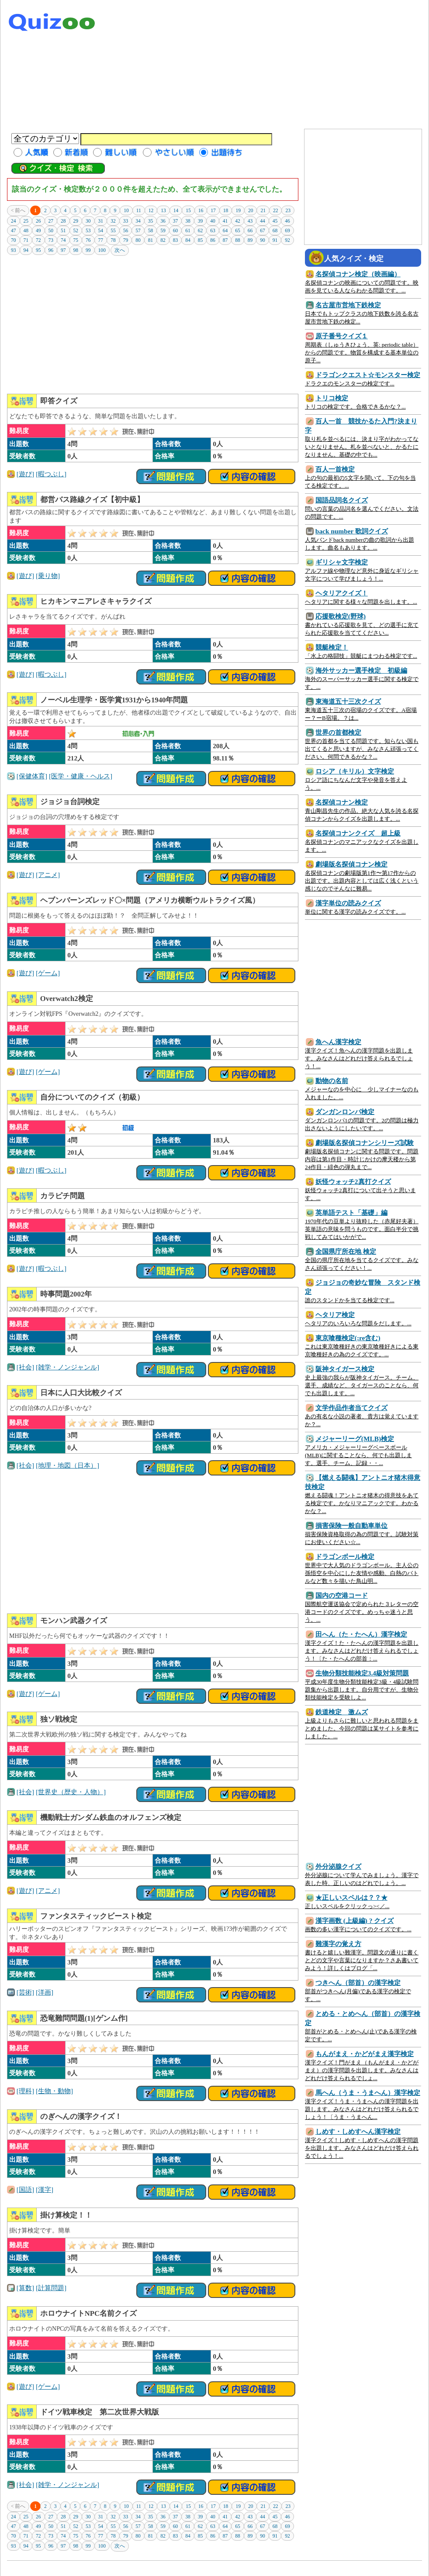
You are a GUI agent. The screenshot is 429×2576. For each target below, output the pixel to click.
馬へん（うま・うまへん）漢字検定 (367, 2092)
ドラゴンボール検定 (344, 1556)
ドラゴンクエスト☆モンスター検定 (367, 374)
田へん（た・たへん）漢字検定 (361, 1634)
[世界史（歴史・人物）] (71, 1791)
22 (275, 210)
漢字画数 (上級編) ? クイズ (354, 1920)
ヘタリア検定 (335, 1314)
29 (76, 221)
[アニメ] (48, 874)
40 (212, 221)
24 (13, 221)
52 (76, 230)
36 (163, 221)
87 (225, 240)
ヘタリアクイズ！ (341, 593)
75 (76, 240)
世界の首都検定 (338, 732)
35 (150, 221)
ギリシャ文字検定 (341, 562)
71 (26, 240)
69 (287, 230)
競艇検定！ (331, 647)
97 (63, 250)
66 (250, 230)
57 (138, 230)
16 (201, 210)
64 (225, 230)
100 (102, 250)
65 (237, 230)
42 (237, 221)
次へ (119, 250)
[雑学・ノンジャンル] (67, 1367)
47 (13, 230)
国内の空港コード (341, 1595)
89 (250, 240)
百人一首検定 (335, 469)
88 (237, 240)
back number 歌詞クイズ (351, 531)
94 (26, 250)
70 (13, 240)
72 (38, 240)
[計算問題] (51, 2287)
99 (88, 250)
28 (63, 221)
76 (88, 240)
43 (250, 221)
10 (126, 210)
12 (151, 210)
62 (200, 230)
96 (51, 250)
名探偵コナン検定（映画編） (358, 274)
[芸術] (25, 1992)
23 (288, 210)
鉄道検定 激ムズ (341, 1712)
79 (125, 240)
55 (113, 230)
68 (275, 230)
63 (212, 230)
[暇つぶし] (51, 474)
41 (225, 221)
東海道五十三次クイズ (348, 701)
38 (187, 221)
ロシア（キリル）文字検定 (354, 771)
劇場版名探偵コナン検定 (351, 864)
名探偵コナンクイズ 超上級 (358, 833)
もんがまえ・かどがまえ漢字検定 (364, 2053)
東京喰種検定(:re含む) (348, 1337)
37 (175, 221)
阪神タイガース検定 (344, 1368)
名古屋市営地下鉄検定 (348, 305)
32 (113, 221)
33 (125, 221)
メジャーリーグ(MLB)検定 (354, 1438)
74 (63, 240)
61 (187, 230)
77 (101, 240)
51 (63, 230)
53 (88, 230)
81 (150, 240)
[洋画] (44, 1992)
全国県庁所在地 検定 (345, 1251)
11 (138, 210)
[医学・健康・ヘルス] (80, 776)
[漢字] (44, 2189)
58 (150, 230)
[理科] (25, 2091)
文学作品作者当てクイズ (351, 1407)
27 (51, 221)
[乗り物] (48, 575)
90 (262, 240)
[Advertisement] (343, 65)
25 (26, 221)
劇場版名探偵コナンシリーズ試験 (364, 1142)
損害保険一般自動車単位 (351, 1525)
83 (175, 240)
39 (200, 221)
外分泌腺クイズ (338, 1866)
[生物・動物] (54, 2091)
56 (125, 230)
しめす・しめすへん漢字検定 (358, 2131)
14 (176, 210)
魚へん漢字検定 (338, 1042)
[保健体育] (32, 776)
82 (163, 240)
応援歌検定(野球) (340, 616)
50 (51, 230)
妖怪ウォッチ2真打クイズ (353, 1181)
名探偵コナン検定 (341, 802)
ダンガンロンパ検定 (344, 1111)
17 (213, 210)
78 (113, 240)
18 (225, 210)
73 (51, 240)
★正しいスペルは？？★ (351, 1897)
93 (13, 250)
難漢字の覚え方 (338, 1943)
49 (38, 230)
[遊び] (25, 474)
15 (188, 210)
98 (76, 250)
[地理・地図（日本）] (67, 1465)
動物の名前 (331, 1080)
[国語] (25, 2189)
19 (238, 210)
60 (175, 230)
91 (275, 240)
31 (101, 221)
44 (262, 221)
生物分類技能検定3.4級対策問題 (362, 1673)
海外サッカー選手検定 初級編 (361, 670)
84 (187, 240)
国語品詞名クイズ (341, 500)
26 (38, 221)
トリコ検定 (331, 398)
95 (38, 250)
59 (163, 230)
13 (163, 210)
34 (138, 221)
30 (88, 221)
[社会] (25, 1367)
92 (287, 240)
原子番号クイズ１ (341, 336)
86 (212, 240)
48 (26, 230)
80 (138, 240)
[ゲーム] (48, 973)
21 (263, 210)
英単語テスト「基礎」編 (351, 1212)
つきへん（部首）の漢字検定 (358, 1982)
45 (275, 221)
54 (101, 230)
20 (250, 210)
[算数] (25, 2287)
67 (262, 230)
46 (287, 221)
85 (200, 240)
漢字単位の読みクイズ (348, 903)
